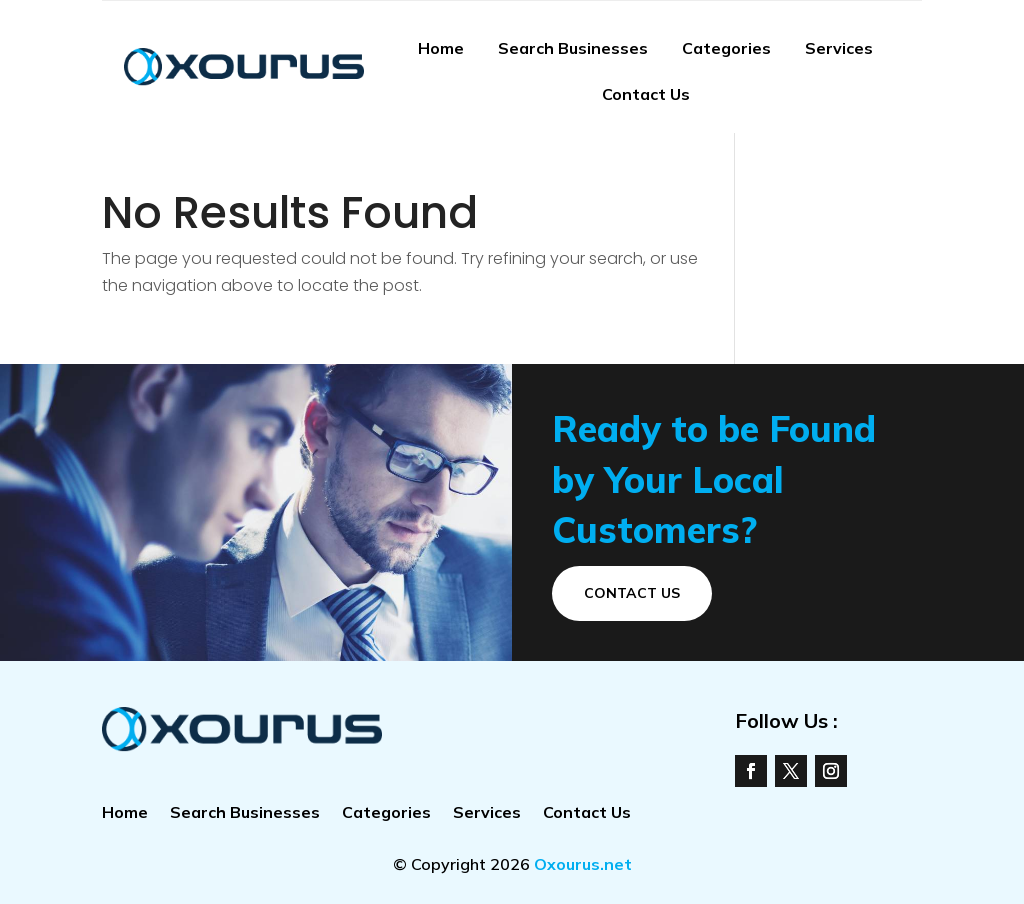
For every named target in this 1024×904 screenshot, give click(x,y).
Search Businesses (573, 48)
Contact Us (646, 94)
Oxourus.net (583, 864)
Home (441, 48)
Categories (726, 48)
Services (839, 48)
